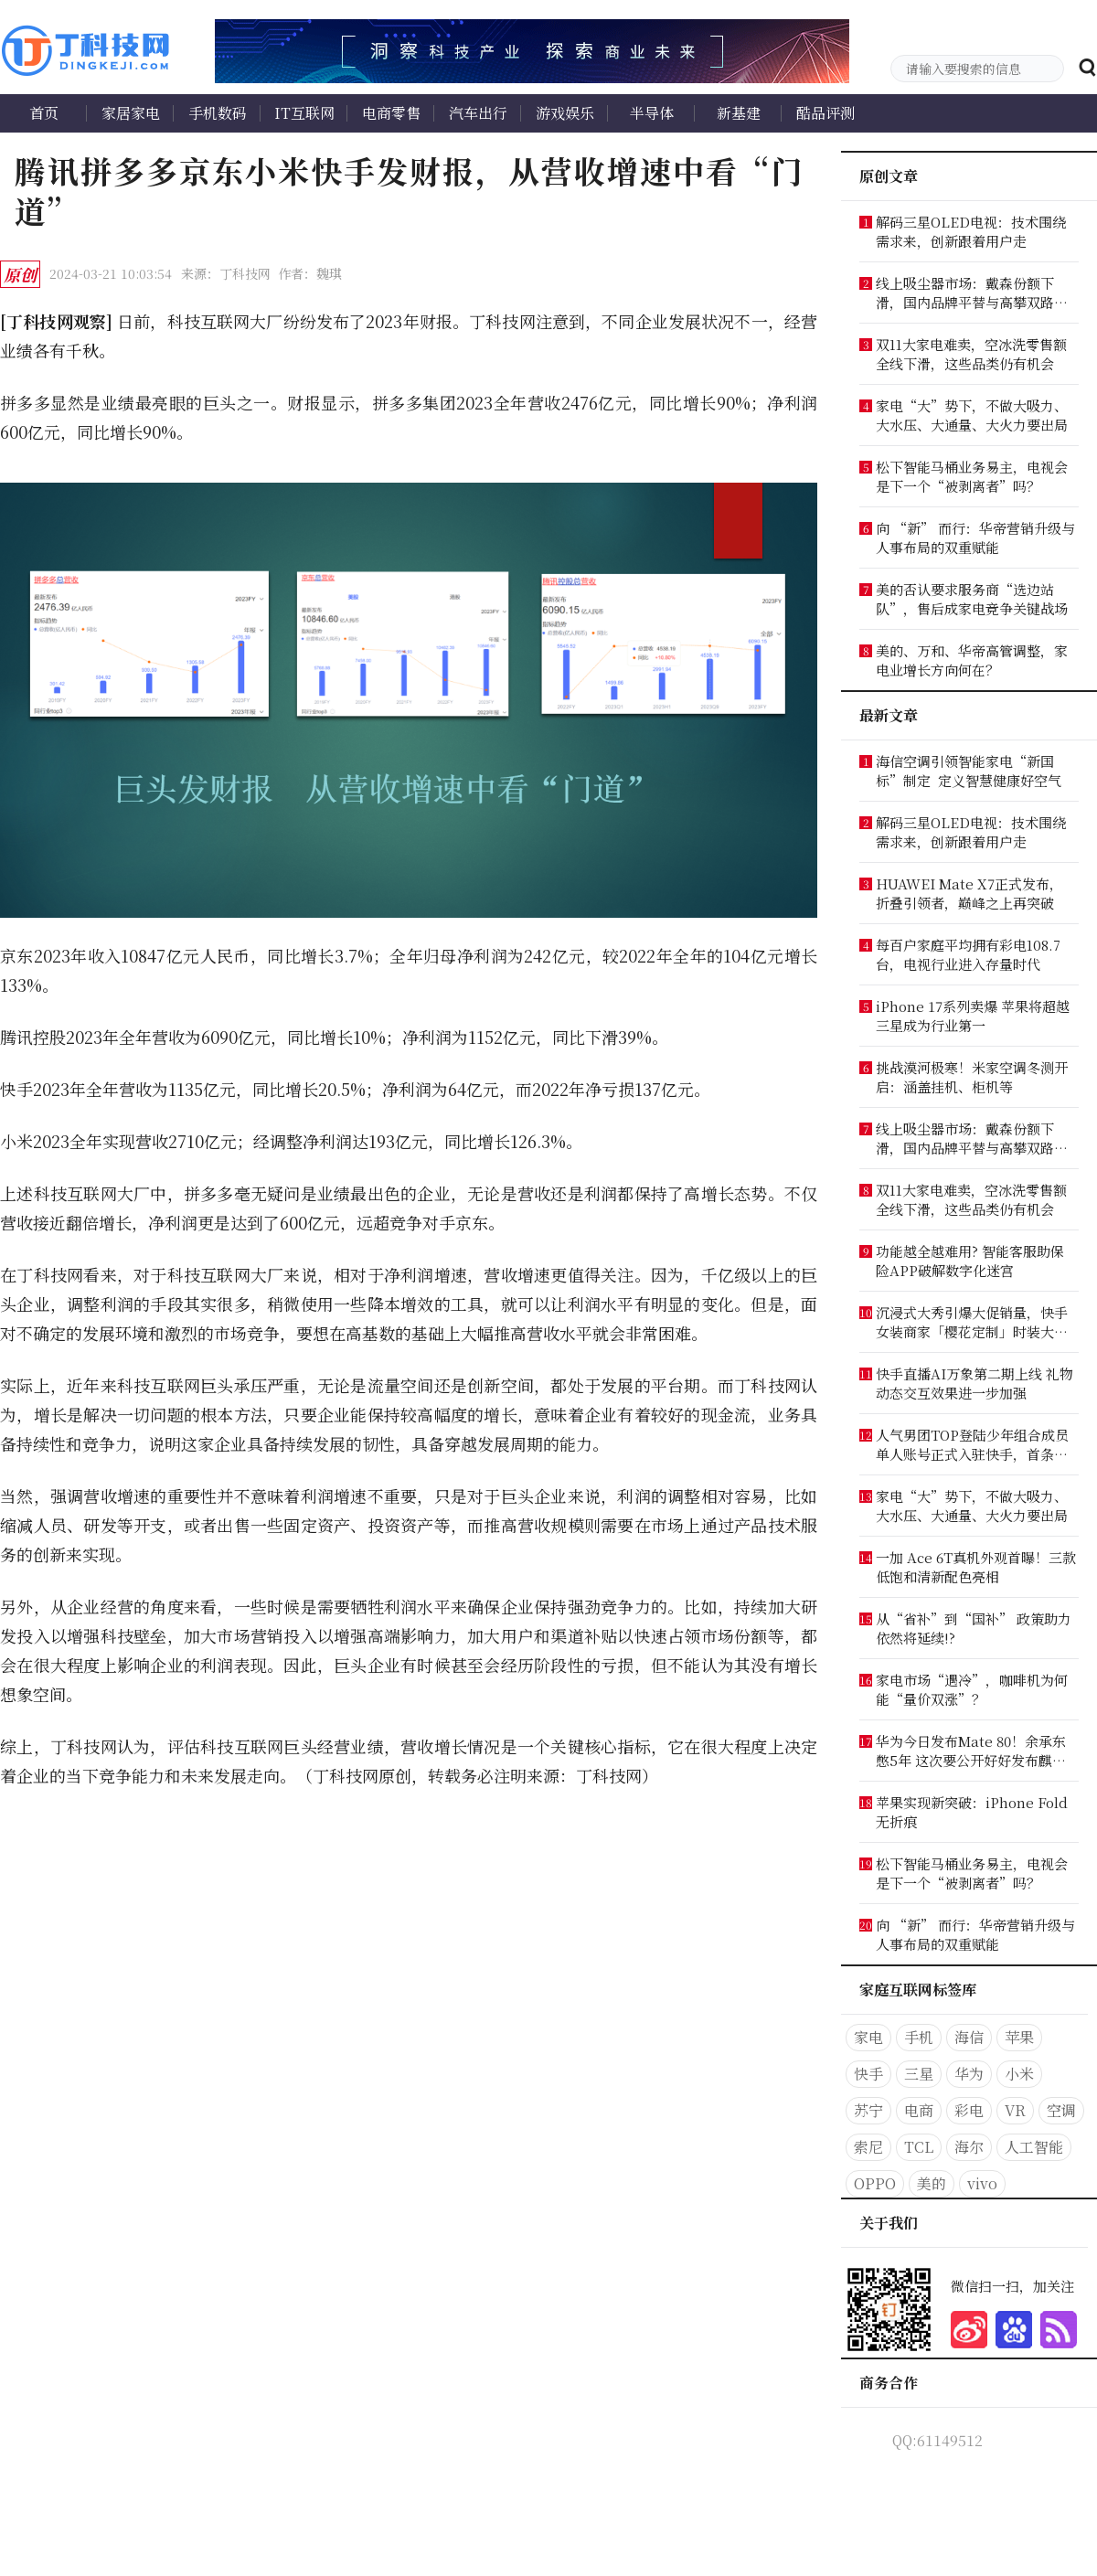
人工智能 (1034, 2146)
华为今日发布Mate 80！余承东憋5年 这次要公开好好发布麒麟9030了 (971, 1750)
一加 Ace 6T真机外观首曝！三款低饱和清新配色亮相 (976, 1567)
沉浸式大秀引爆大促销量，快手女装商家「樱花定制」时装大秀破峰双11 (972, 1322)
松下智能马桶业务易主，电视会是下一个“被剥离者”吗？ (972, 476)
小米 (1019, 2073)
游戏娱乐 (565, 112)
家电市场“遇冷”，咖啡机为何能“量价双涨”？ (972, 1689)
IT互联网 (304, 112)
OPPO (875, 2183)
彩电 (969, 2110)
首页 (44, 112)
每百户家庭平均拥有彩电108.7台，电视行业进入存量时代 (968, 954)
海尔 (969, 2146)
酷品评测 (825, 112)
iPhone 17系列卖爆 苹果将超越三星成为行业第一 (973, 1015)
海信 (969, 2037)
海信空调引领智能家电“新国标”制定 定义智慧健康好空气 (968, 770)
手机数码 (217, 112)
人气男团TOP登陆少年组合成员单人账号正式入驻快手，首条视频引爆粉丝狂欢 (972, 1444)
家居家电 (130, 112)
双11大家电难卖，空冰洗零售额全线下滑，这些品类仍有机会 (971, 354)
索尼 (868, 2146)
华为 (969, 2073)
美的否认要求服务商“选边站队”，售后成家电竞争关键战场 (972, 599)
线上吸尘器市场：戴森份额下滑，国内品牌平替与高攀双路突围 (972, 292)
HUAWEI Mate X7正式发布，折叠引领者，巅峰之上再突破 (969, 893)
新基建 (739, 112)
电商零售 (391, 112)
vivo (982, 2183)
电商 (918, 2110)
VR (1015, 2110)
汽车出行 (478, 112)
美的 (931, 2183)
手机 (918, 2037)
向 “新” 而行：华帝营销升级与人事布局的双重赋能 (975, 537)
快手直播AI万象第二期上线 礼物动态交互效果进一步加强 (974, 1383)
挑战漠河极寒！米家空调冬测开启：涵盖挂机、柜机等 (972, 1077)
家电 (868, 2037)
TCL (918, 2146)
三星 (918, 2073)
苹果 (1019, 2037)
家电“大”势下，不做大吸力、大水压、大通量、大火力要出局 (972, 415)
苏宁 (868, 2110)
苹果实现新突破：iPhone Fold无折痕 (972, 1812)
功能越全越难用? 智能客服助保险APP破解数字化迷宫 (970, 1260)
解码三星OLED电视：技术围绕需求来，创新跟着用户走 (971, 231)
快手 (868, 2073)
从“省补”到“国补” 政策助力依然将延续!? (973, 1628)
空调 (1061, 2110)
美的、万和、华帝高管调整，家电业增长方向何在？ (972, 660)
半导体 (652, 112)
